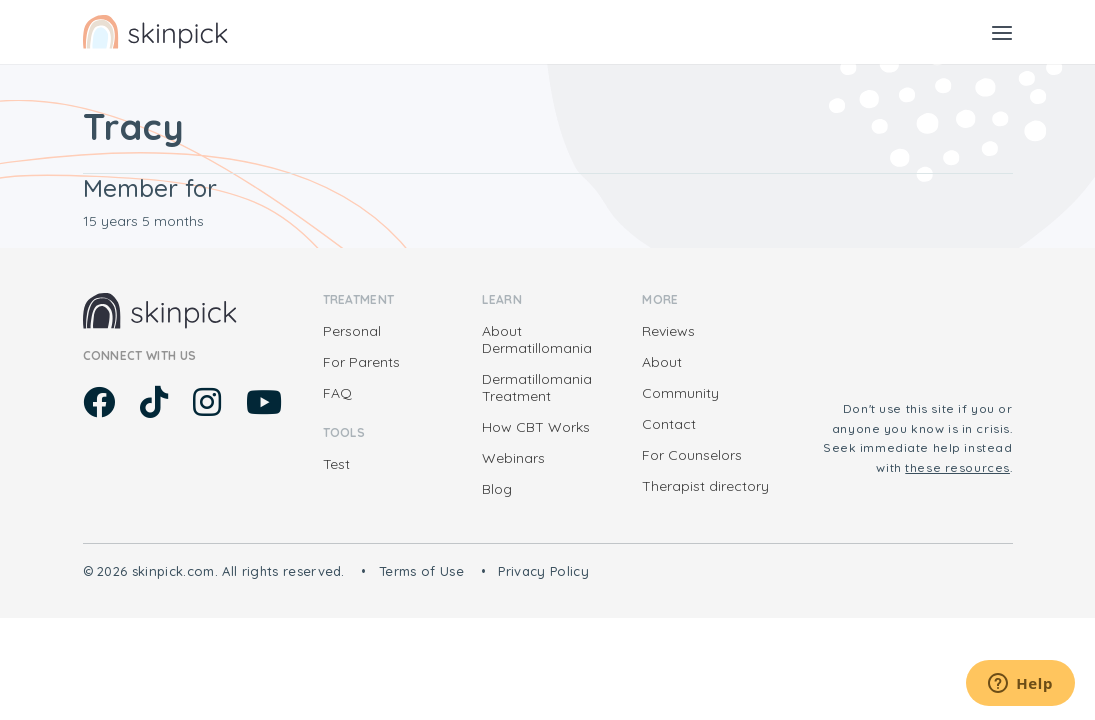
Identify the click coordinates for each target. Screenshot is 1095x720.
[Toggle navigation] (1002, 32)
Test (336, 464)
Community (680, 393)
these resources (957, 467)
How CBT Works (536, 427)
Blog (497, 489)
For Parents (361, 362)
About (662, 362)
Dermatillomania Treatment (537, 387)
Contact (669, 424)
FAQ (337, 393)
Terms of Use (421, 571)
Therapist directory (705, 486)
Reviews (668, 331)
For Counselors (692, 455)
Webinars (513, 458)
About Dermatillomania (537, 339)
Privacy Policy (543, 571)
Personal (352, 331)
